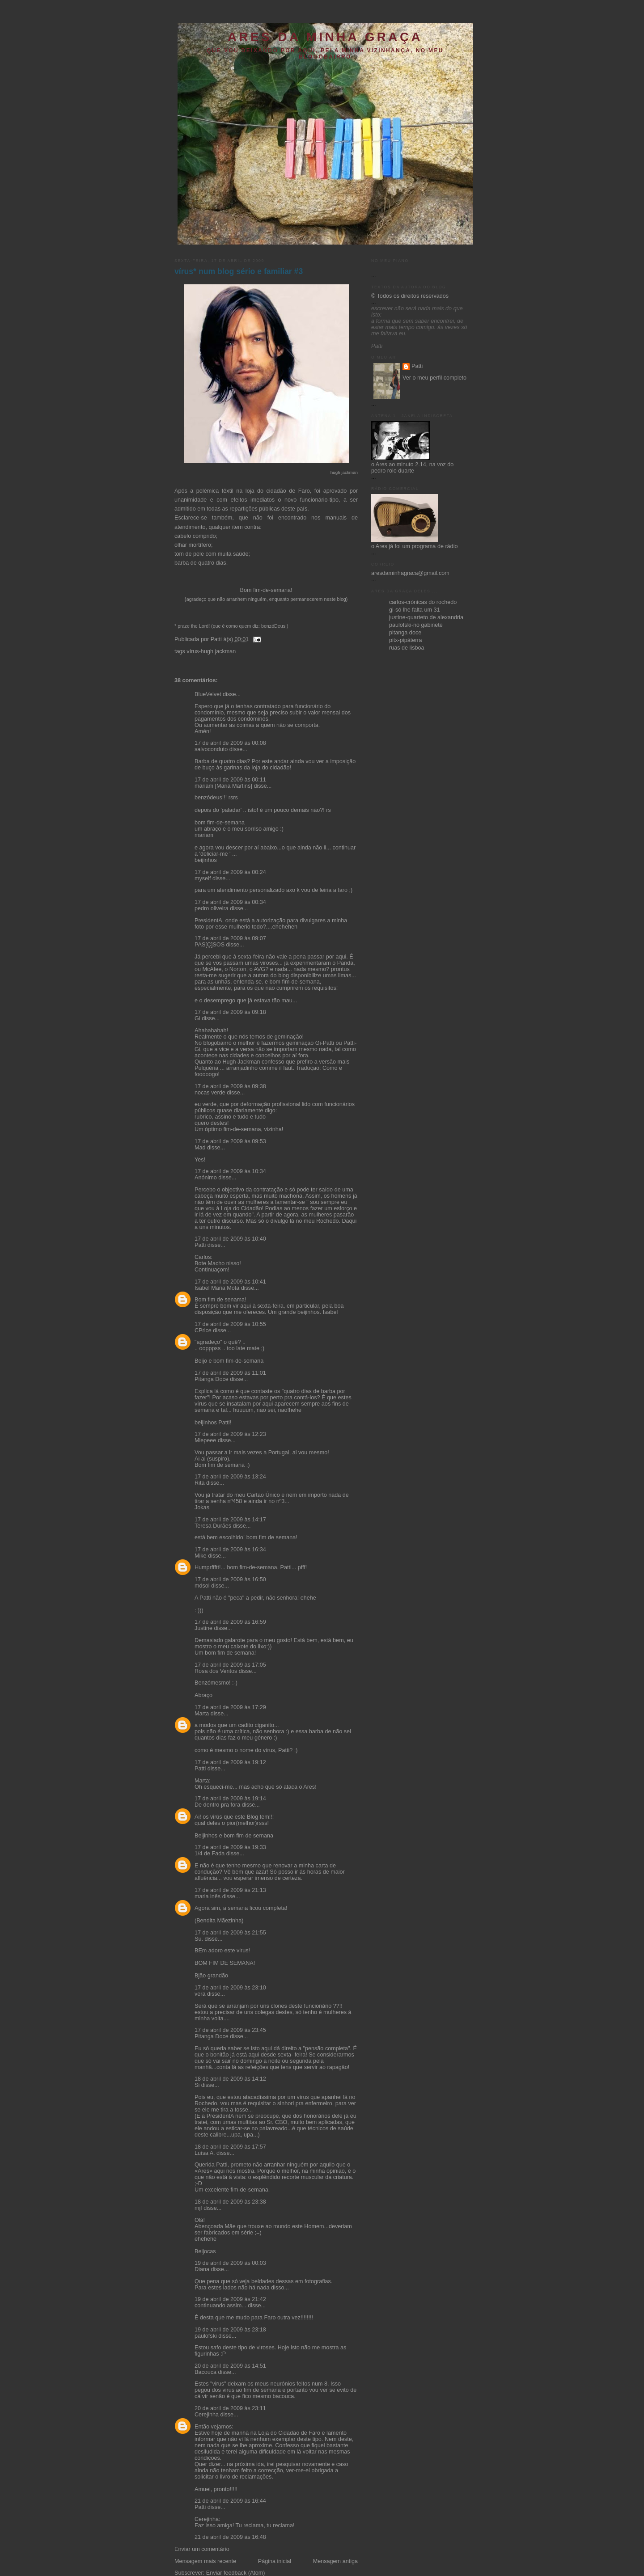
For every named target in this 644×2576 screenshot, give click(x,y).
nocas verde (210, 1093)
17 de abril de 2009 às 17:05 (230, 1665)
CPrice (203, 1330)
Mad (200, 1147)
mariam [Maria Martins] (223, 786)
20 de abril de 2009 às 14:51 (230, 2366)
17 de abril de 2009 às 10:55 (230, 1324)
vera (200, 1994)
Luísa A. (205, 2153)
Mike (201, 1556)
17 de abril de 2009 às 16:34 (230, 1549)
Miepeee (205, 1440)
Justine (203, 1628)
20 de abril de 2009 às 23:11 (230, 2408)
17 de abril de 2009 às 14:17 (230, 1519)
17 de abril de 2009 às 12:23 (230, 1434)
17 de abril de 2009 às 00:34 (230, 902)
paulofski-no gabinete (416, 625)
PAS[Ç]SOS (210, 945)
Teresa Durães (213, 1526)
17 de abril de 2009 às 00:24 (230, 872)
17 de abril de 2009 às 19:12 (230, 1762)
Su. (199, 1939)
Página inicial (274, 2561)
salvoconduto (211, 749)
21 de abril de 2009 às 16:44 (230, 2501)
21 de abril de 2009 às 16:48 (230, 2537)
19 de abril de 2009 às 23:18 (230, 2330)
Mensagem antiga (335, 2561)
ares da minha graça (325, 37)
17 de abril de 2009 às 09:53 (230, 1141)
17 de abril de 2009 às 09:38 (230, 1086)
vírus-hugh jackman (211, 651)
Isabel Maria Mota (217, 1288)
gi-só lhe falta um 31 (414, 610)
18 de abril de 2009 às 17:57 (230, 2147)
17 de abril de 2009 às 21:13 (230, 1890)
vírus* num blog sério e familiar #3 (238, 271)
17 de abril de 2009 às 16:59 (230, 1622)
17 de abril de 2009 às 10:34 (230, 1171)
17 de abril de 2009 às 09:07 (230, 938)
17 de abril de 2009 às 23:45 (230, 2030)
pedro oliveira (212, 908)
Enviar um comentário (201, 2549)
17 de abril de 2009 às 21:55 (230, 1933)
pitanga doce (405, 632)
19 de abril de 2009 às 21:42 (230, 2299)
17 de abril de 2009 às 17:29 (230, 1707)
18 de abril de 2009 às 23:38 (230, 2202)
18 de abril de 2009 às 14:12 (230, 2079)
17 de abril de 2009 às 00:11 (230, 780)
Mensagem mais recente (205, 2561)
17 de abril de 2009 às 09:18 (230, 1012)
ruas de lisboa (406, 648)
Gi (197, 1018)
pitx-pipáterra (405, 640)
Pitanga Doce (212, 1379)
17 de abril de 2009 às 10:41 (230, 1282)
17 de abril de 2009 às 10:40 (230, 1239)
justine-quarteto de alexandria (426, 617)
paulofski (206, 2336)
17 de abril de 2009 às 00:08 (230, 743)
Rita (199, 1483)
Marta (202, 1713)
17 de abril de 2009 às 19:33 (230, 1847)
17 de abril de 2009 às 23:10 (230, 1988)
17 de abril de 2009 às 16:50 (230, 1579)
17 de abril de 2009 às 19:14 (230, 1798)
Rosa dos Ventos (216, 1671)
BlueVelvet (208, 694)
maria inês (207, 1896)
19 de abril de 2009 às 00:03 (230, 2263)
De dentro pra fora (217, 1805)
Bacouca (205, 2372)
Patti (200, 1245)
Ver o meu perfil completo (434, 378)
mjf (198, 2208)
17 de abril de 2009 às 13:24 (230, 1477)
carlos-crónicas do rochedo (423, 602)
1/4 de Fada (210, 1853)
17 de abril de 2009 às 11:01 (230, 1373)
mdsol (202, 1586)
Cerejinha (207, 2414)
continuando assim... (220, 2305)
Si (197, 2085)
